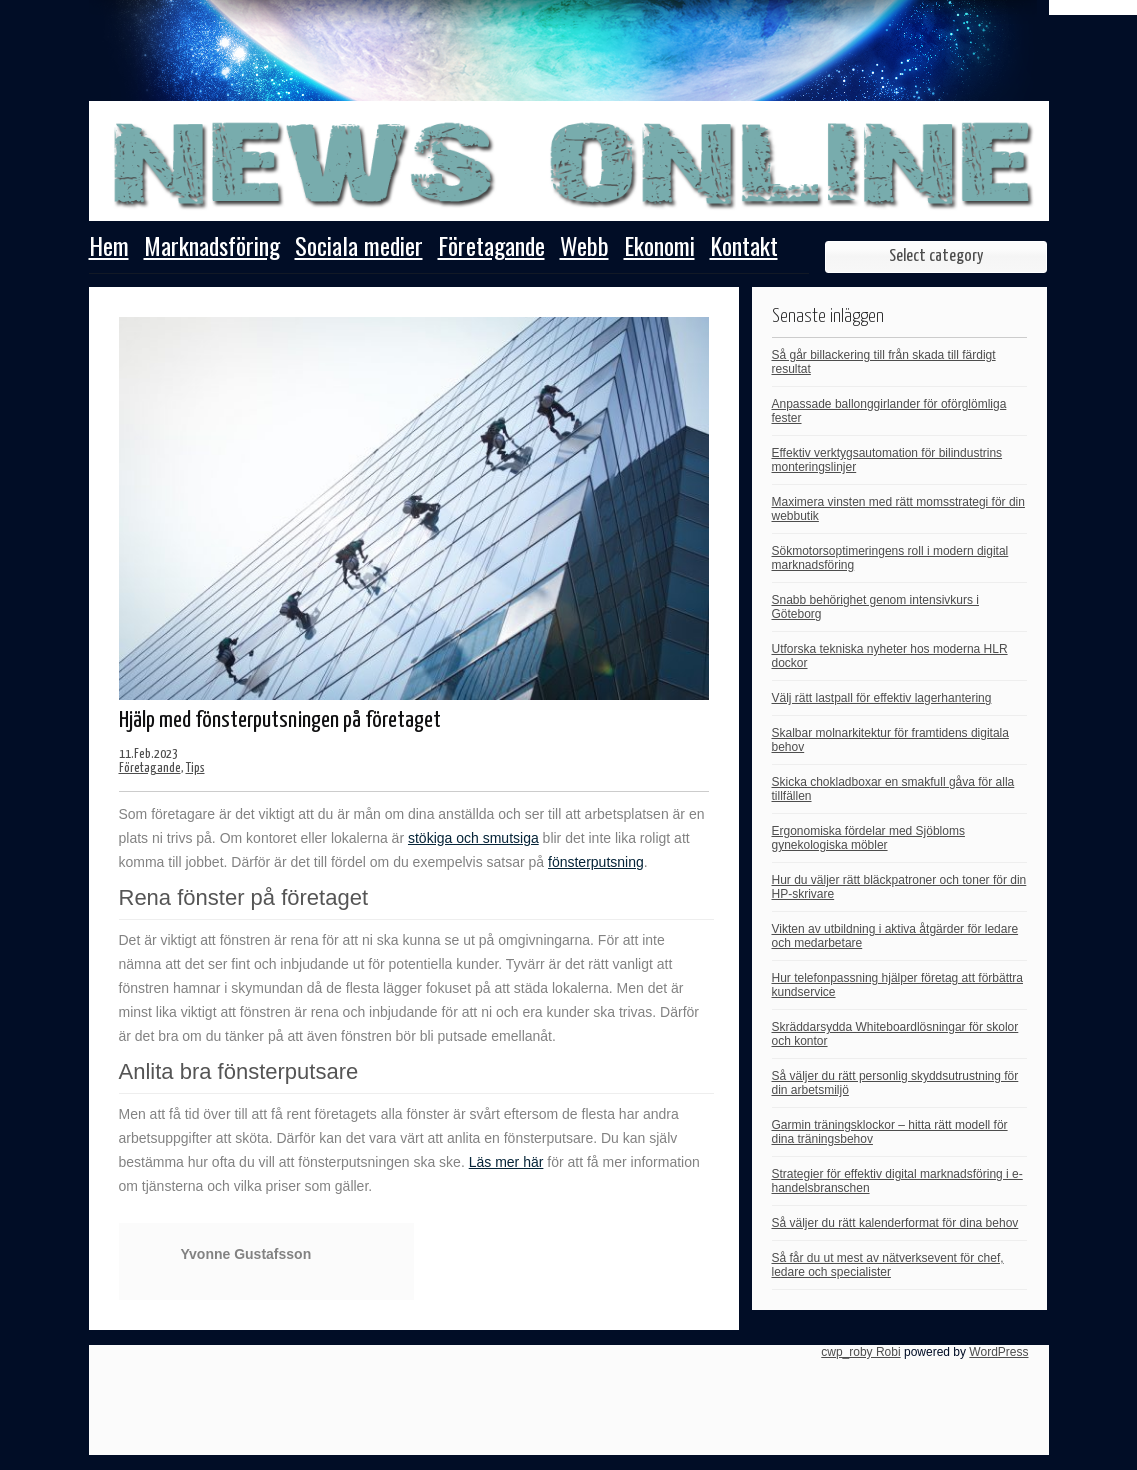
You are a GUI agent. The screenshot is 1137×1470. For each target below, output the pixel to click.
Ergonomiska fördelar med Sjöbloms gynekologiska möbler (868, 838)
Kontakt (744, 248)
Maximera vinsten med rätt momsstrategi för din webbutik (898, 509)
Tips (195, 768)
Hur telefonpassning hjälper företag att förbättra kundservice (897, 985)
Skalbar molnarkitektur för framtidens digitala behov (890, 740)
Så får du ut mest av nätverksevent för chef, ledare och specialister (888, 1265)
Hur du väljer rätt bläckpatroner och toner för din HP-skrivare (899, 887)
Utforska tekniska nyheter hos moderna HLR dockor (890, 656)
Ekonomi (659, 248)
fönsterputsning (596, 862)
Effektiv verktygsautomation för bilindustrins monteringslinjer (887, 460)
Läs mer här (506, 1162)
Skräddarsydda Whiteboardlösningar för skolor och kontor (895, 1034)
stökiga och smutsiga (473, 838)
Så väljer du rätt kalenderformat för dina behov (895, 1223)
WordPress (998, 1352)
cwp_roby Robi (860, 1352)
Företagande (491, 248)
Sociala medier (359, 248)
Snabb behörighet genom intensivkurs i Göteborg (875, 607)
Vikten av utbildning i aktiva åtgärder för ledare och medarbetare (895, 936)
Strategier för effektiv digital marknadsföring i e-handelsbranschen (897, 1181)
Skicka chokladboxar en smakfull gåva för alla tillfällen (893, 789)
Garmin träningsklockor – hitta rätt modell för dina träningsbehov (890, 1132)
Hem (109, 248)
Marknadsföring (212, 248)
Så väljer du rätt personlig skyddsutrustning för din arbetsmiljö (895, 1083)
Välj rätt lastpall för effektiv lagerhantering (882, 698)
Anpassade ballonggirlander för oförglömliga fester (889, 411)
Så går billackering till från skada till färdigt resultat (884, 362)
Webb (584, 248)
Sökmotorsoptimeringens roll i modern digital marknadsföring (890, 558)
